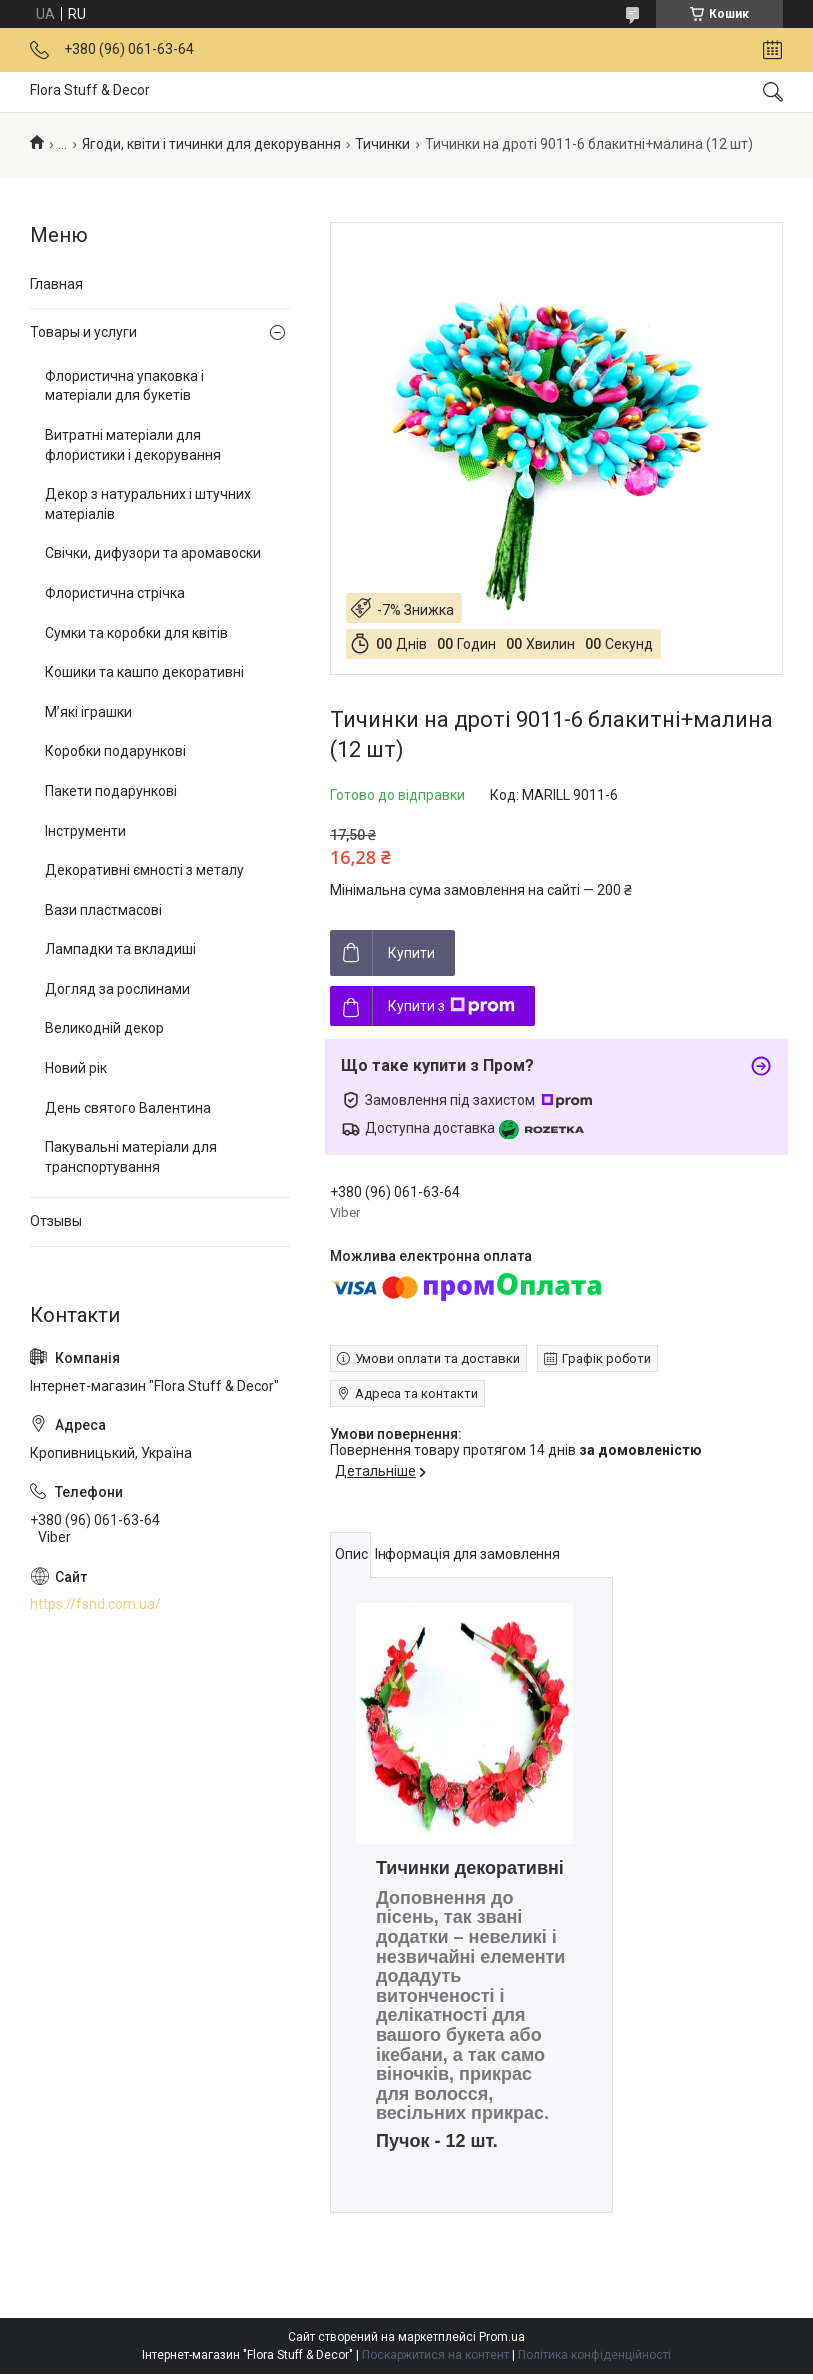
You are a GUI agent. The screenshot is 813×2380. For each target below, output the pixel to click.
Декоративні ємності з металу (144, 870)
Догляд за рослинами (117, 989)
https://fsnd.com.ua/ (95, 1604)
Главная (56, 284)
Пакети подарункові (111, 791)
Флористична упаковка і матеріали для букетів (124, 386)
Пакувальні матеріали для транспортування (131, 1157)
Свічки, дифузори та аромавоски (153, 553)
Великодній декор (104, 1028)
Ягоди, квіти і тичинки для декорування (211, 144)
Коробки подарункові (115, 751)
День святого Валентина (128, 1108)
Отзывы (56, 1221)
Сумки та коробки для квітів (136, 633)
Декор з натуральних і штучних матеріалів (148, 504)
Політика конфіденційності (594, 2355)
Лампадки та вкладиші (120, 949)
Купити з (451, 1006)
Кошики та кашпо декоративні (144, 672)
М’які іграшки (88, 712)
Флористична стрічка (115, 593)
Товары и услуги (83, 332)
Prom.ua (502, 2337)
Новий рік (76, 1068)
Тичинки (382, 144)
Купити (411, 953)
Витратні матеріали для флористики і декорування (133, 445)
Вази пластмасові (103, 910)
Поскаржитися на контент (435, 2355)
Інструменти (85, 831)
